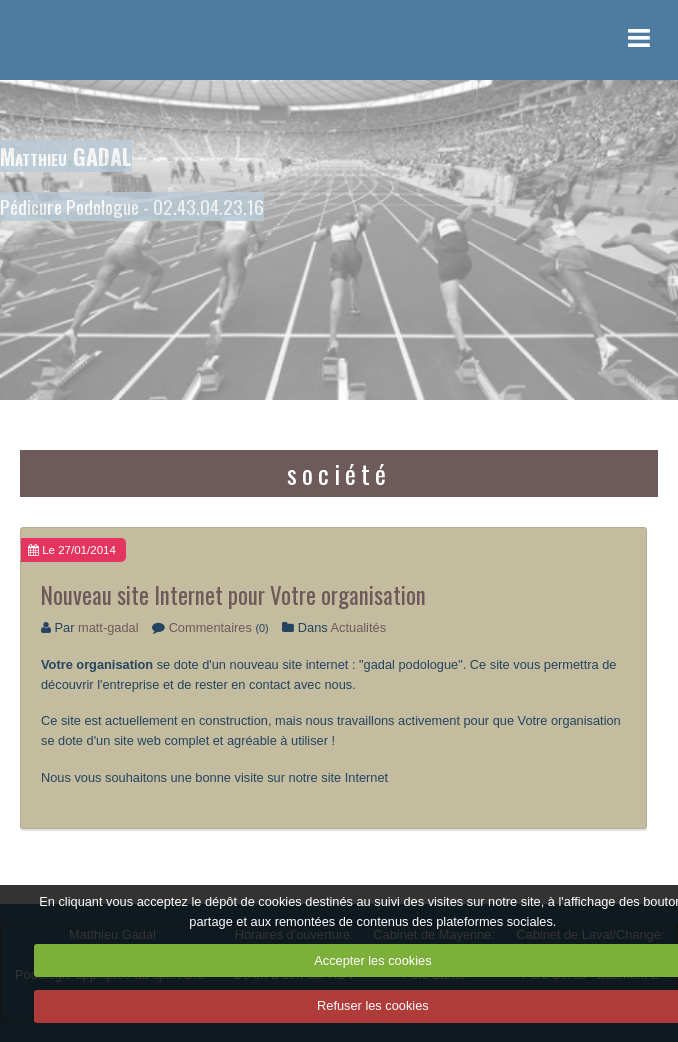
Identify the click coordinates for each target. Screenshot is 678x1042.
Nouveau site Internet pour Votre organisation (233, 595)
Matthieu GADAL (66, 156)
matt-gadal (108, 627)
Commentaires (210, 627)
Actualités (358, 627)
